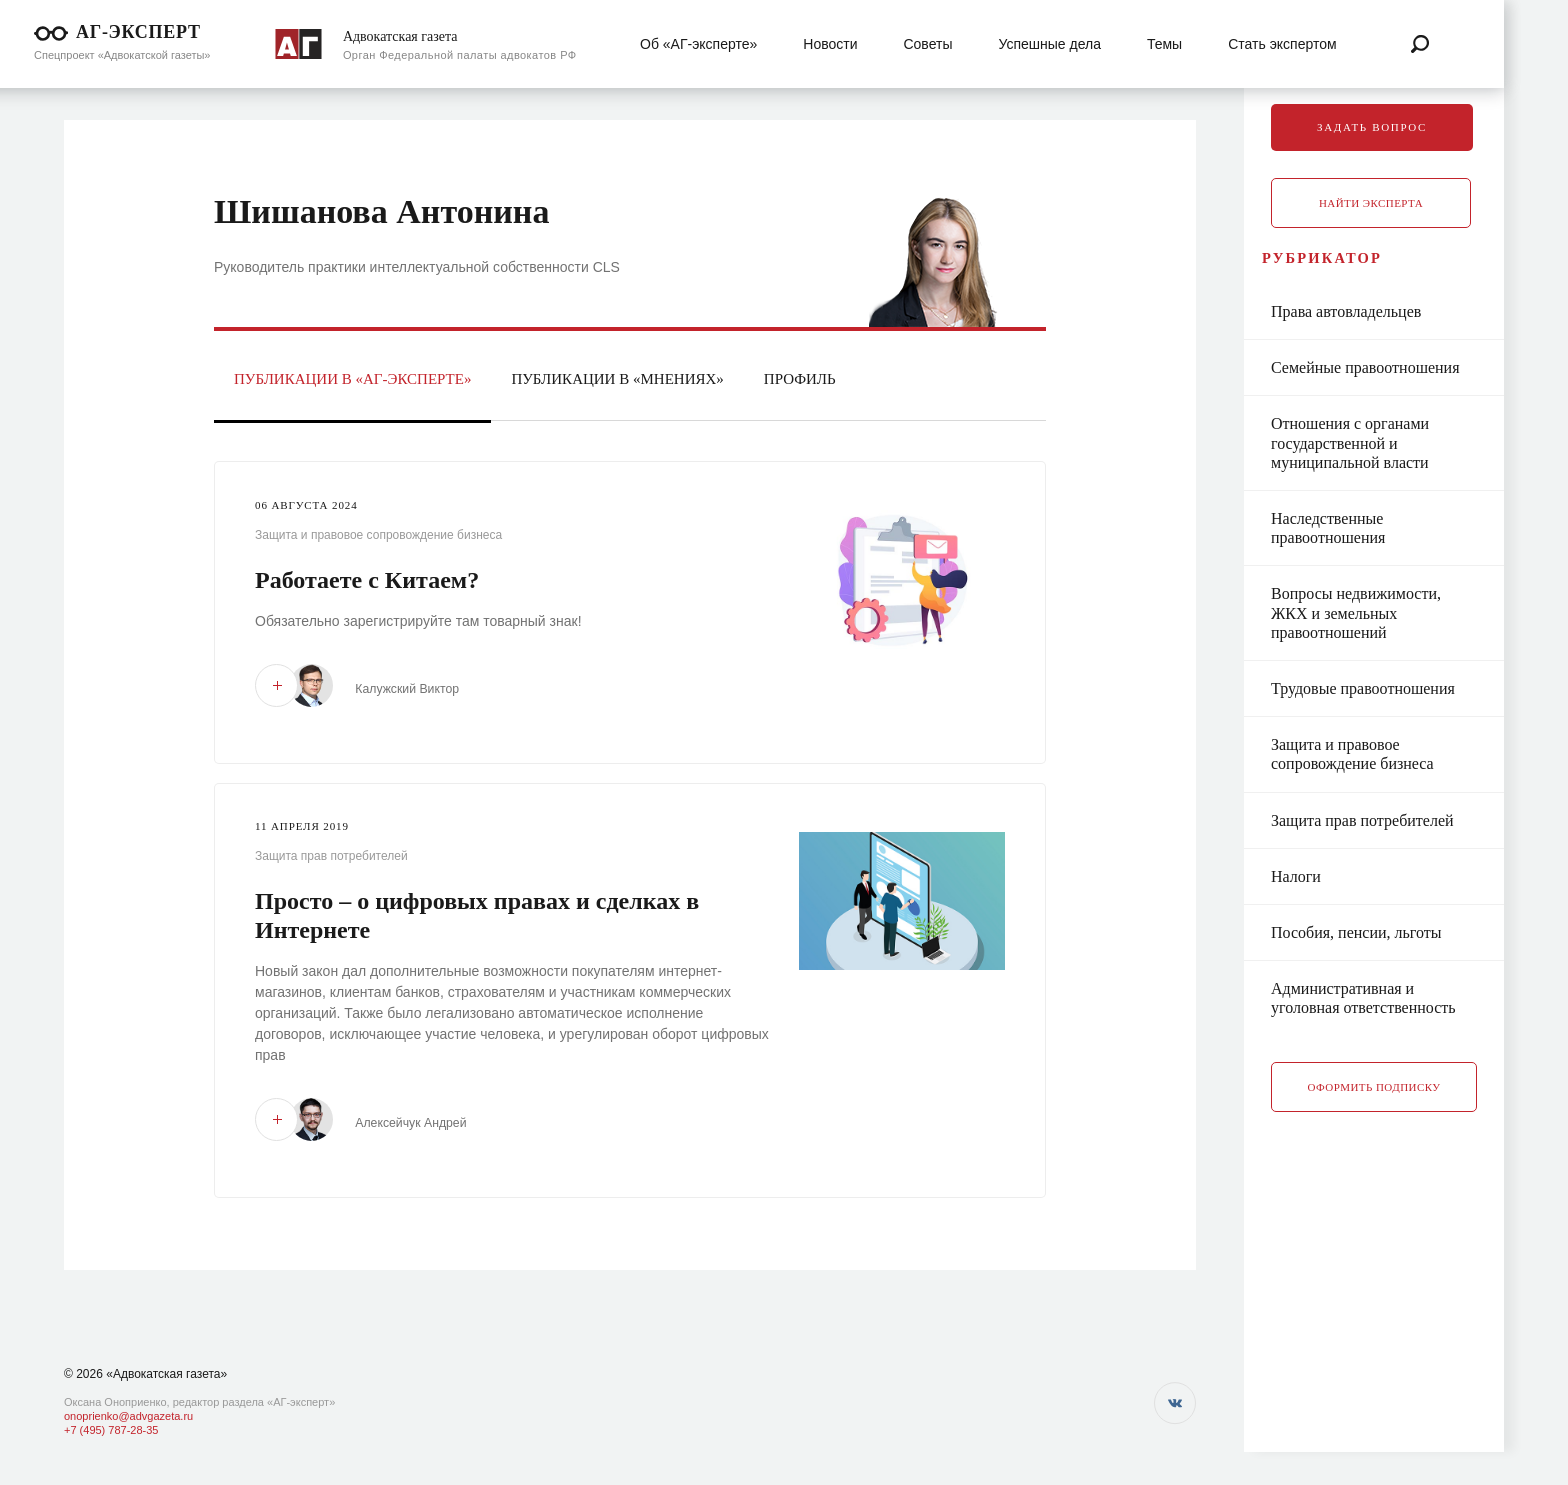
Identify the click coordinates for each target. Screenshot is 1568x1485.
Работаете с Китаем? (367, 580)
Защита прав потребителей (331, 855)
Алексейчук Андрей (426, 1121)
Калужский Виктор (422, 688)
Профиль (800, 379)
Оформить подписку (1374, 1109)
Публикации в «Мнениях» (617, 379)
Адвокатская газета (400, 36)
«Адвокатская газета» (166, 1374)
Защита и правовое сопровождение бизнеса (378, 535)
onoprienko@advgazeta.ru (128, 1416)
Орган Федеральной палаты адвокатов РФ (460, 55)
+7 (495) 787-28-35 (111, 1430)
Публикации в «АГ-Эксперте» (352, 379)
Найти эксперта (1371, 203)
